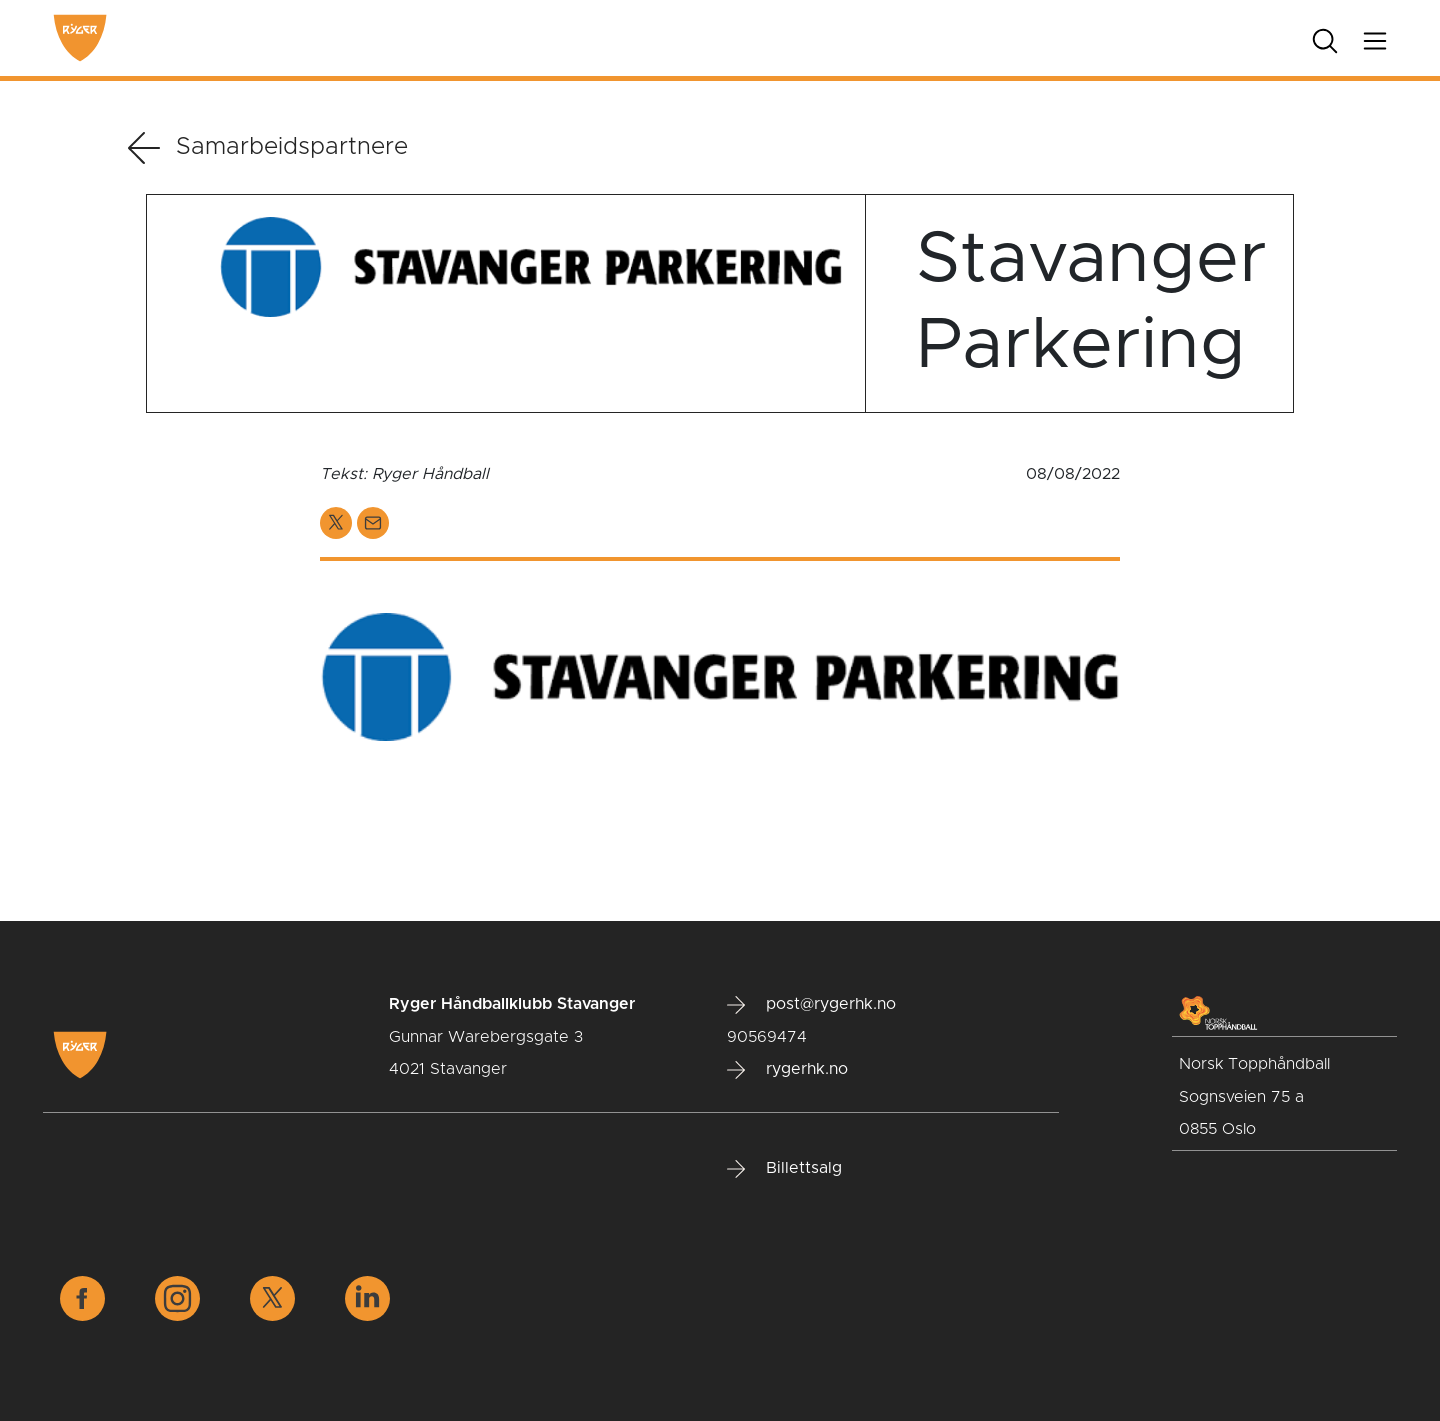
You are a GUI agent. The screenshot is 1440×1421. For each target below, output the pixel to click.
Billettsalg (784, 1169)
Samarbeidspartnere (268, 148)
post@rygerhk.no (811, 1005)
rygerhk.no (787, 1070)
